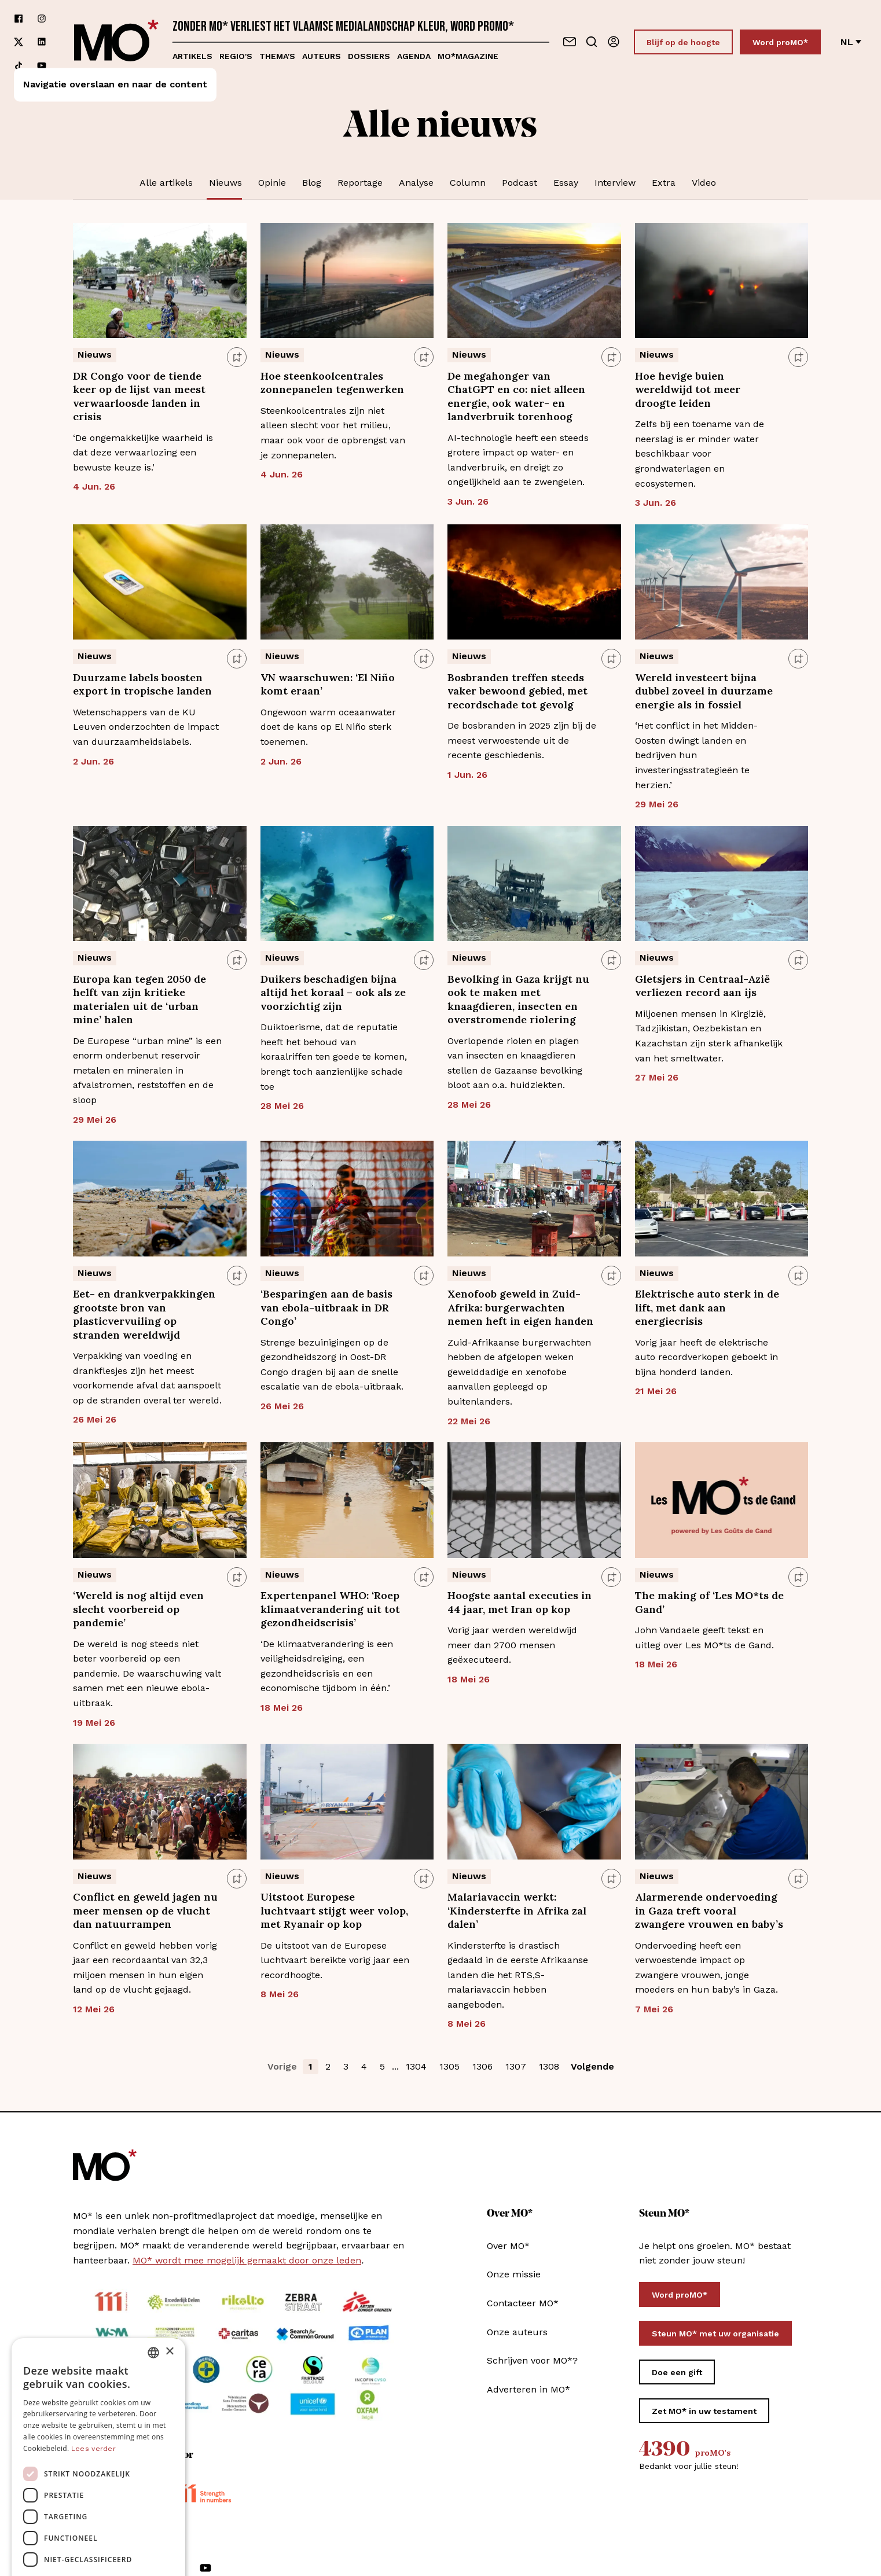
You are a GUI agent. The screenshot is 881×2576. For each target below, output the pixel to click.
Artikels (192, 56)
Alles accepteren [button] (99, 2487)
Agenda (414, 56)
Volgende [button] (592, 2066)
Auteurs (321, 56)
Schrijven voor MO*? (532, 2360)
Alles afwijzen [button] (98, 2517)
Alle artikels (166, 182)
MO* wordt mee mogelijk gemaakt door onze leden (247, 2260)
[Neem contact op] (569, 41)
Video (704, 182)
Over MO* (508, 2245)
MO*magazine (468, 56)
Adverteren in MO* (528, 2389)
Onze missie (514, 2274)
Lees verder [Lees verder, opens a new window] (93, 2347)
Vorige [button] (282, 2066)
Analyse (416, 182)
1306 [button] (482, 2066)
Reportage (360, 182)
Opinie (272, 182)
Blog (311, 182)
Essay (565, 182)
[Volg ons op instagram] (41, 18)
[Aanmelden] (613, 41)
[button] (98, 2544)
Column (468, 182)
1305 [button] (449, 2066)
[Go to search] (591, 41)
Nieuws (225, 182)
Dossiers (369, 56)
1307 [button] (515, 2066)
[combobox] (153, 2251)
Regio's (235, 56)
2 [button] (328, 2066)
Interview (615, 182)
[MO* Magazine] (116, 42)
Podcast (519, 182)
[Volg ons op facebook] (18, 18)
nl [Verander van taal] (850, 41)
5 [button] (382, 2066)
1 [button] (311, 2066)
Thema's (277, 56)
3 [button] (345, 2066)
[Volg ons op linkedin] (41, 42)
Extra (664, 182)
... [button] (395, 2066)
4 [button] (364, 2066)
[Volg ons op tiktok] (18, 65)
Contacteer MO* (523, 2303)
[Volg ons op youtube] (41, 65)
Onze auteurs (517, 2332)
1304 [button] (416, 2066)
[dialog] (98, 2400)
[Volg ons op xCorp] (18, 42)
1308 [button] (549, 2066)
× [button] (169, 2250)
